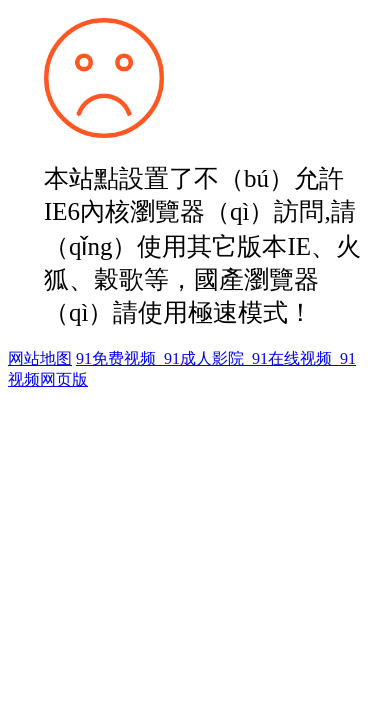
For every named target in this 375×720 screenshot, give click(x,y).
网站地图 (40, 358)
